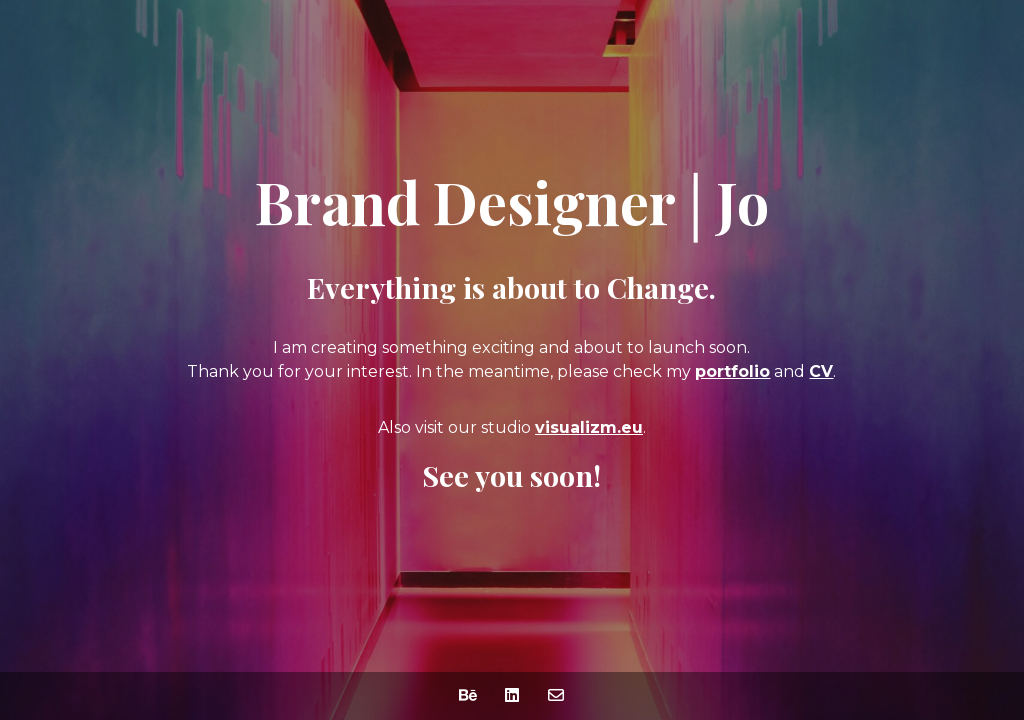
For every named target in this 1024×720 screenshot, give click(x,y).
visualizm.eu (589, 427)
